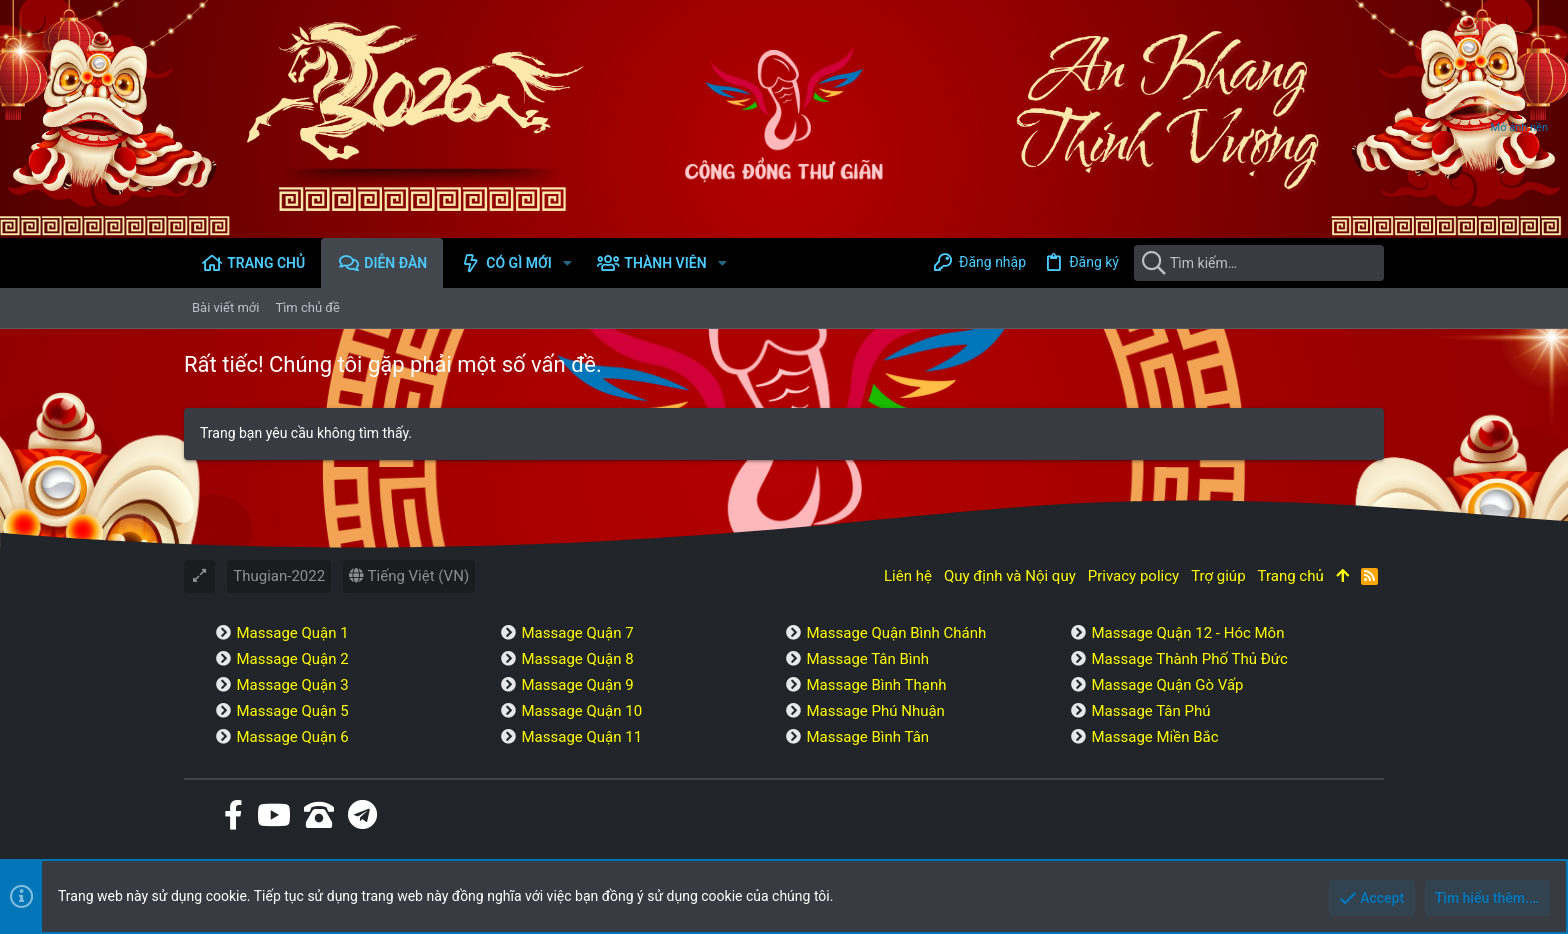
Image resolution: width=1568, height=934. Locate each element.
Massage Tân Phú (1150, 711)
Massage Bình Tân (867, 737)
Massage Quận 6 (292, 737)
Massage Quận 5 (292, 711)
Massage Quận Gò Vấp (1167, 685)
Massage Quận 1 (292, 633)
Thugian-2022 (279, 576)
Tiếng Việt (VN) (409, 576)
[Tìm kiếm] (1259, 263)
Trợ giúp (1218, 576)
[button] (567, 263)
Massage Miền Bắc (1154, 737)
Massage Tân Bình (867, 659)
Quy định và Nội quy (1010, 576)
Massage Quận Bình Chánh (896, 633)
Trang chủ (1291, 576)
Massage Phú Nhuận (875, 711)
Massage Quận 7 (577, 633)
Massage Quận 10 (581, 711)
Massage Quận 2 (292, 659)
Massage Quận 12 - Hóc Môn (1187, 633)
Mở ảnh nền (1519, 127)
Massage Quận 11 (581, 737)
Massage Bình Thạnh (876, 685)
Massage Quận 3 (292, 685)
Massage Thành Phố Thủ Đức (1189, 659)
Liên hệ (908, 576)
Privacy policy (1133, 576)
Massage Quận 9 (577, 685)
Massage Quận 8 (577, 659)
